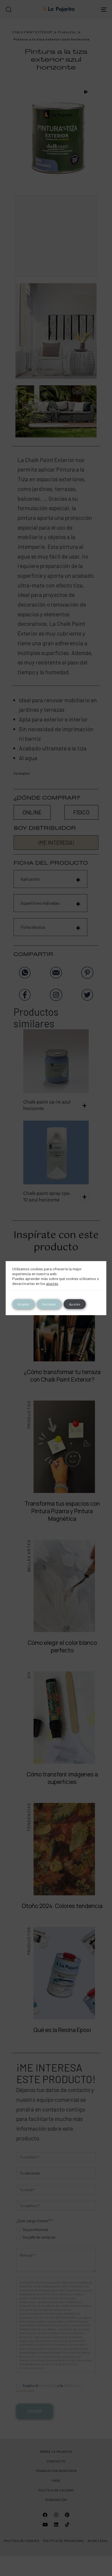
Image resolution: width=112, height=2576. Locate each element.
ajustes (52, 1283)
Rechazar (49, 1304)
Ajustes (74, 1304)
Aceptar (23, 1304)
